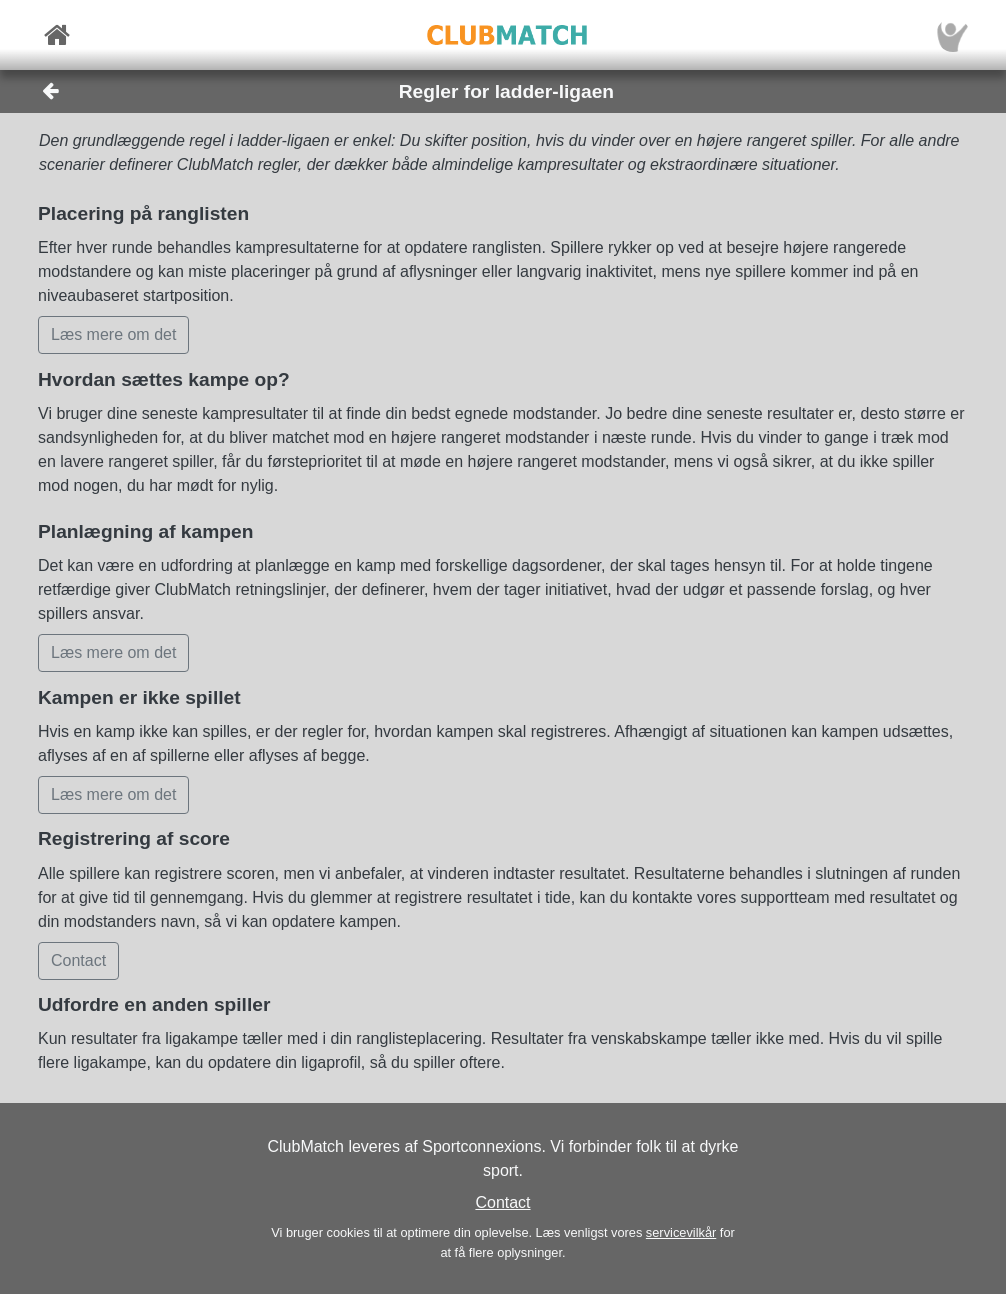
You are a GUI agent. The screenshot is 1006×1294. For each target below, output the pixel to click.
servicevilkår (681, 1232)
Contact (502, 1202)
